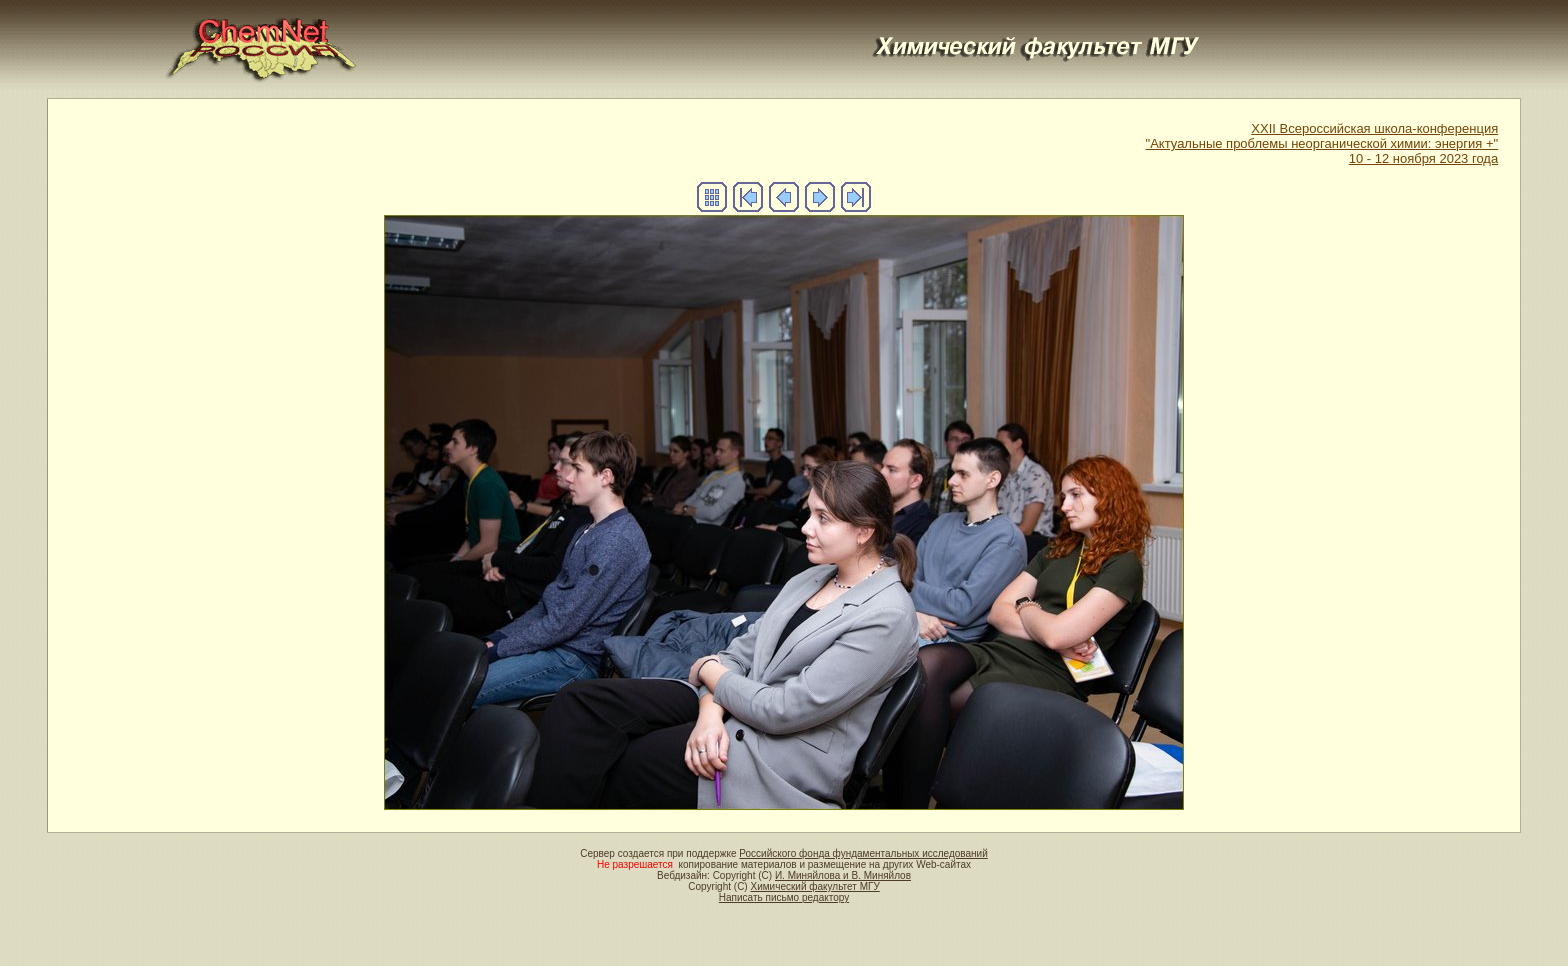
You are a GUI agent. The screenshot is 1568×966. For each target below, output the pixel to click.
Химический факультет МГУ (814, 886)
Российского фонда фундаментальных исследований (863, 853)
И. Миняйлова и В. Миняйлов (843, 875)
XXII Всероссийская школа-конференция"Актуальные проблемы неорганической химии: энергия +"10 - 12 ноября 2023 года (1322, 143)
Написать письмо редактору (784, 897)
